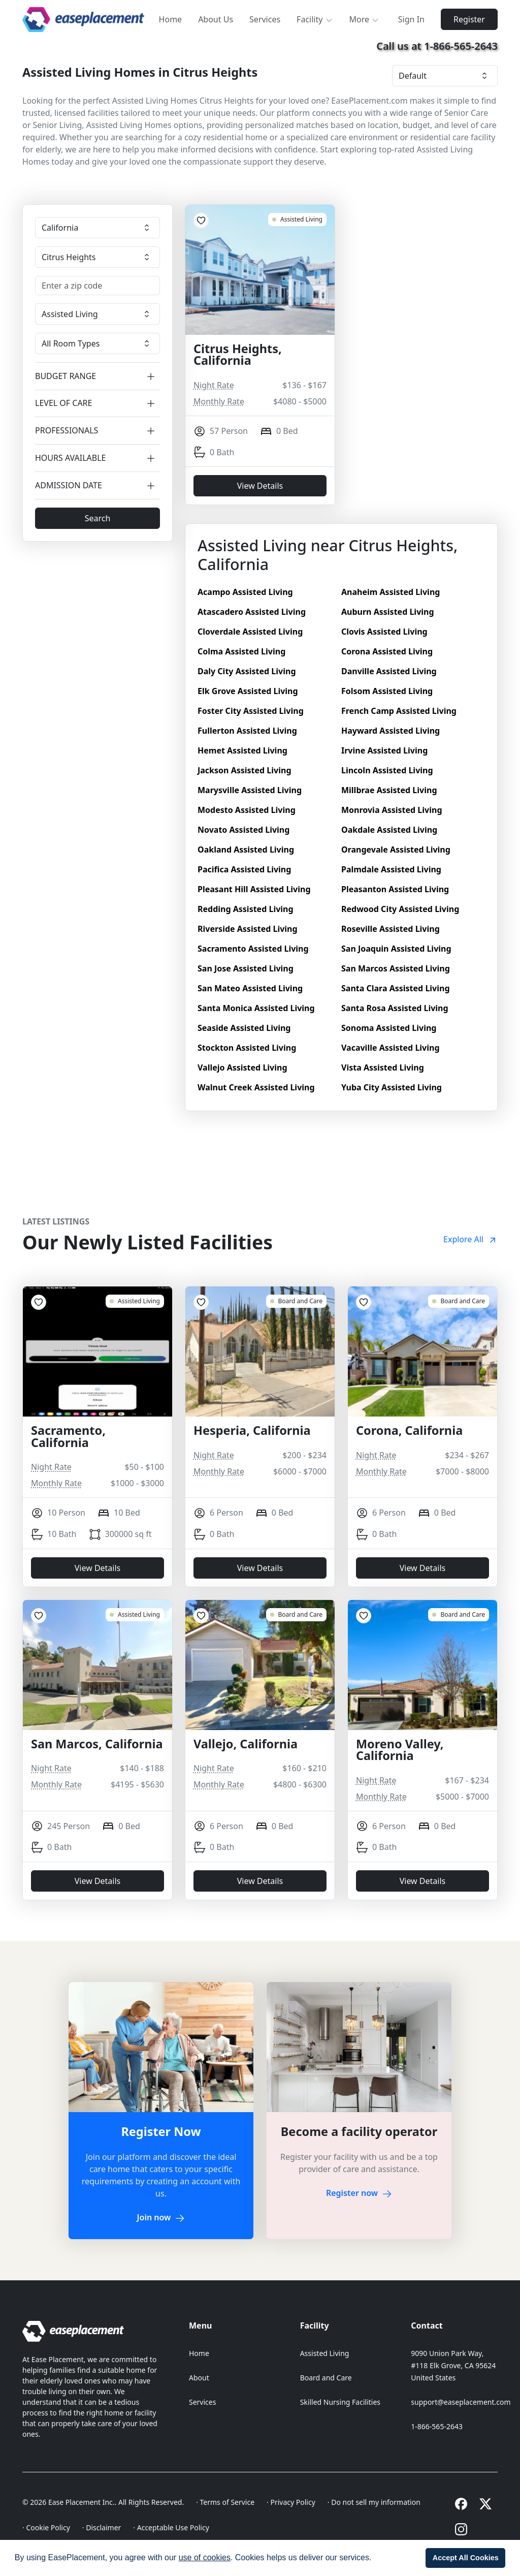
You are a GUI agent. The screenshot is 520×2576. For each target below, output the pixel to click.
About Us (215, 19)
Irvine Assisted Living (384, 750)
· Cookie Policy (46, 2527)
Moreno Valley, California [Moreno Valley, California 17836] (399, 1750)
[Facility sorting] (445, 75)
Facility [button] (315, 19)
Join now (161, 2217)
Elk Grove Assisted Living (248, 691)
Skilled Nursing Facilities (340, 2402)
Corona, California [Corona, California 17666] (409, 1430)
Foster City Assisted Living (251, 710)
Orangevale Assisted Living (395, 849)
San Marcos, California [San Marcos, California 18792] (97, 1744)
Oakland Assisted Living (246, 849)
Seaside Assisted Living (244, 1027)
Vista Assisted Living (382, 1067)
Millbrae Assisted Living (389, 790)
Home (170, 19)
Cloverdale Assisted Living (250, 631)
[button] (375, 2558)
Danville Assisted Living (389, 671)
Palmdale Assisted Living (391, 869)
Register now (359, 2193)
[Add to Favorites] (201, 220)
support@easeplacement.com (460, 2402)
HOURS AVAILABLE (97, 458)
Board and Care (326, 2377)
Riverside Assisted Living (248, 928)
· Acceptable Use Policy (171, 2527)
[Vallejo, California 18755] (296, 1614)
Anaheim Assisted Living (390, 592)
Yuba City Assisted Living (391, 1087)
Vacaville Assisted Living (390, 1047)
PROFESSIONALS (97, 430)
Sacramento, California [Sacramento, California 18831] (68, 1437)
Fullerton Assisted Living (247, 730)
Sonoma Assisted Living (388, 1027)
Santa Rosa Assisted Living (394, 1008)
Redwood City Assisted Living (400, 909)
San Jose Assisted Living (246, 968)
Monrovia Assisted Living (391, 809)
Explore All (470, 1239)
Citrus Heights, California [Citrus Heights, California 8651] (237, 355)
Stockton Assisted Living (247, 1047)
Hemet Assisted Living (242, 750)
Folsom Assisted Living (387, 691)
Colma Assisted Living (241, 651)
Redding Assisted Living (246, 909)
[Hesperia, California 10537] (296, 1301)
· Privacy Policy (291, 2502)
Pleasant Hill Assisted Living (254, 889)
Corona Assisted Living (387, 651)
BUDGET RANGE (97, 376)
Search (98, 518)
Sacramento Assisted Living (253, 948)
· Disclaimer (101, 2527)
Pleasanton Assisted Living (395, 889)
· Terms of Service (225, 2502)
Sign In (411, 19)
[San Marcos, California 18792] (135, 1614)
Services (264, 19)
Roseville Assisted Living (390, 928)
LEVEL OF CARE (97, 403)
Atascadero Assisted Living (252, 611)
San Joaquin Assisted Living (396, 948)
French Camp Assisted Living (399, 710)
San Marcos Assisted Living (395, 968)
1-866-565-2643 (437, 2426)
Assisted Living (324, 2353)
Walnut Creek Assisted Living (256, 1087)
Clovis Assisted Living (384, 631)
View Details (260, 485)
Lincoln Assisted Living (387, 770)
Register (469, 19)
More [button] (364, 19)
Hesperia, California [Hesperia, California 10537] (252, 1430)
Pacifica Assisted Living (244, 869)
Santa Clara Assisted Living (395, 988)
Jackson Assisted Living (244, 770)
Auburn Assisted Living (387, 611)
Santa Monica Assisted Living (256, 1008)
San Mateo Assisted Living (250, 988)
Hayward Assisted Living (390, 730)
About (199, 2377)
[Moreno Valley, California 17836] (458, 1614)
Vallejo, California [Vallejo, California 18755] (245, 1744)
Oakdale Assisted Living (389, 829)
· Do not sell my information (374, 2502)
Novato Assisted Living (243, 829)
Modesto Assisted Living (247, 809)
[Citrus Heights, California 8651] (297, 219)
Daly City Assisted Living (247, 671)
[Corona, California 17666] (458, 1301)
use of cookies (205, 2557)
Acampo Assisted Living (245, 592)
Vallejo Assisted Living (242, 1067)
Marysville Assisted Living (250, 790)
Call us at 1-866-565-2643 (437, 46)
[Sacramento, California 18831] (135, 1301)
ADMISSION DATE (97, 485)
